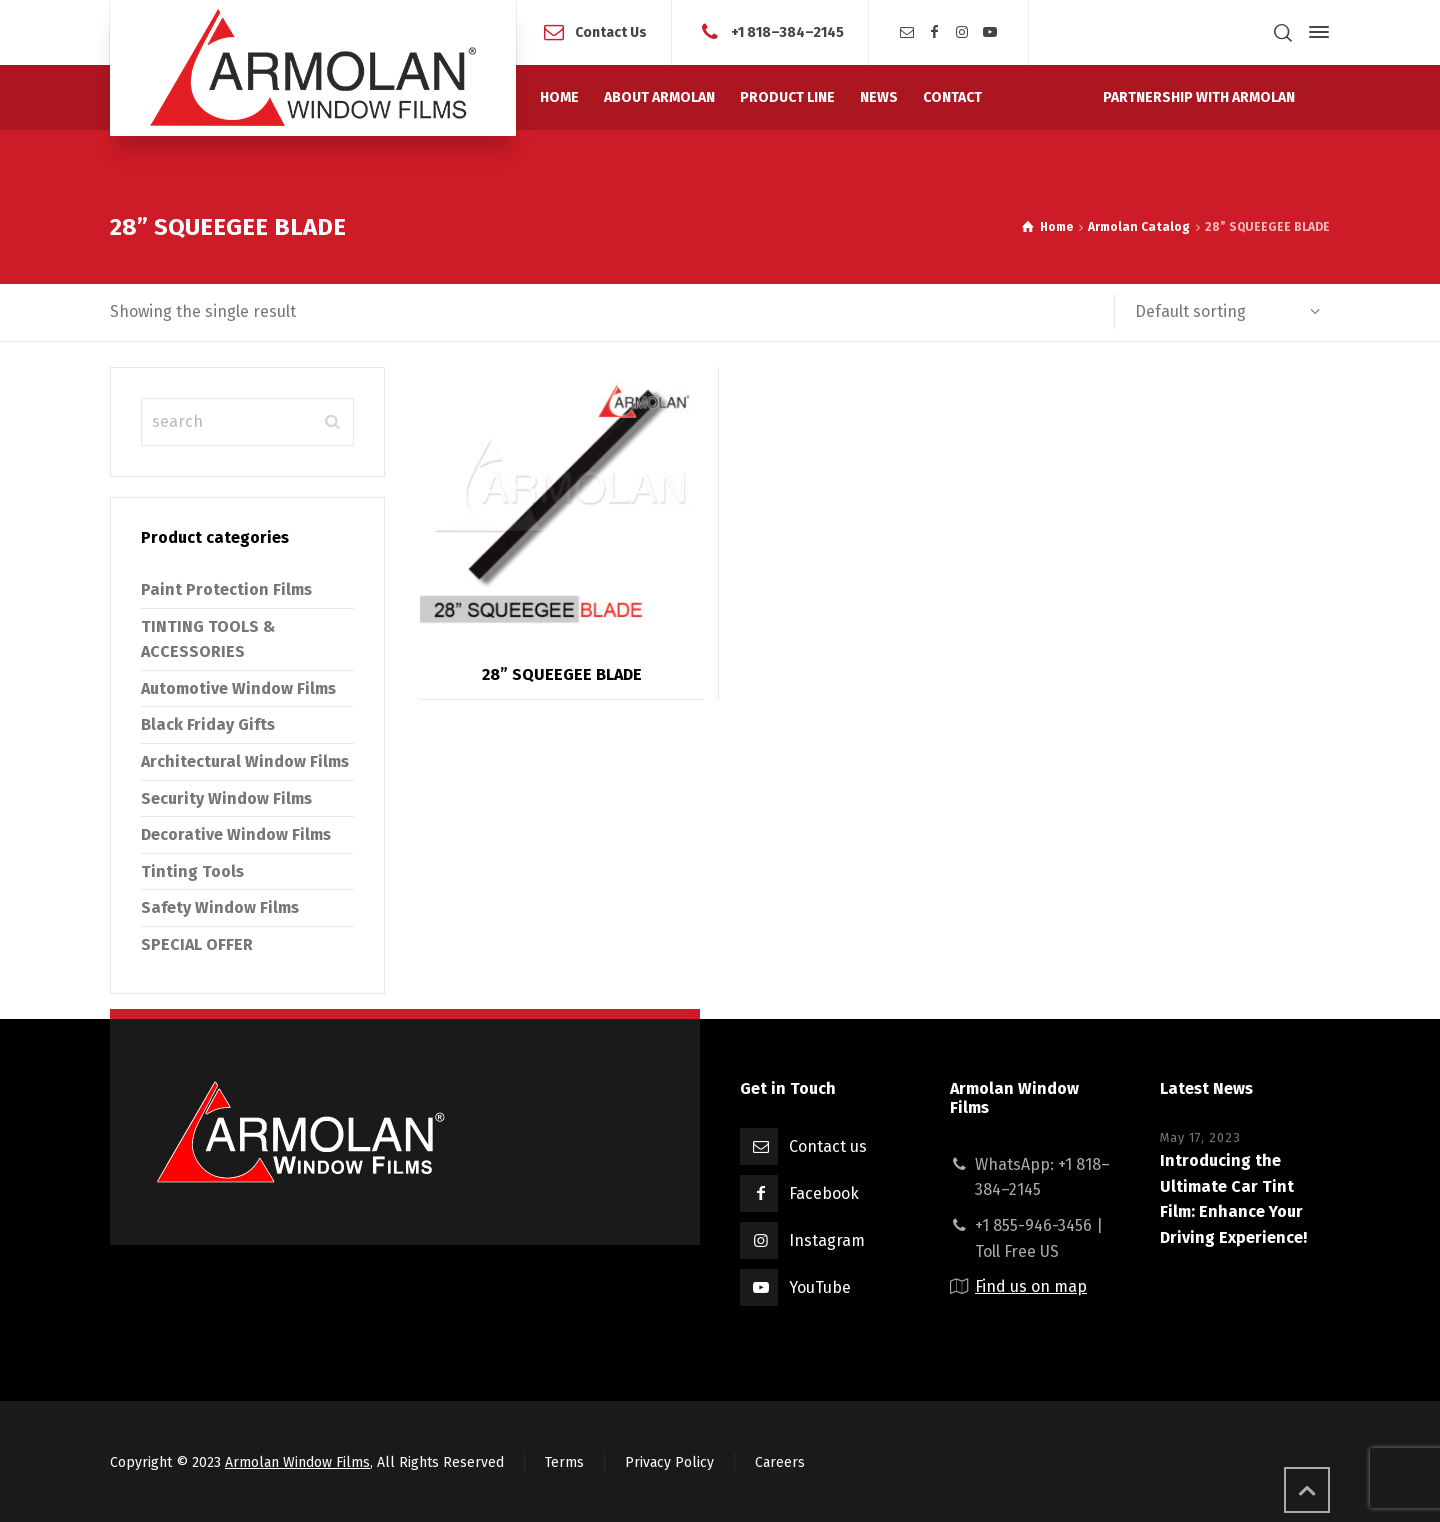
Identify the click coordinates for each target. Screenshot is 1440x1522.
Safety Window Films (220, 907)
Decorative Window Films (236, 834)
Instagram (827, 1240)
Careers (780, 1462)
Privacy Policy (669, 1462)
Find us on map (1031, 1286)
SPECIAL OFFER (197, 944)
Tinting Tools (192, 871)
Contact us (828, 1146)
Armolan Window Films (297, 1462)
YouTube (820, 1287)
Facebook (824, 1193)
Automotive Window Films (238, 688)
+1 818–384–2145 (787, 31)
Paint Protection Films (226, 589)
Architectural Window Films (245, 761)
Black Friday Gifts (208, 724)
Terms (564, 1462)
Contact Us (611, 31)
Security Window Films (226, 798)
